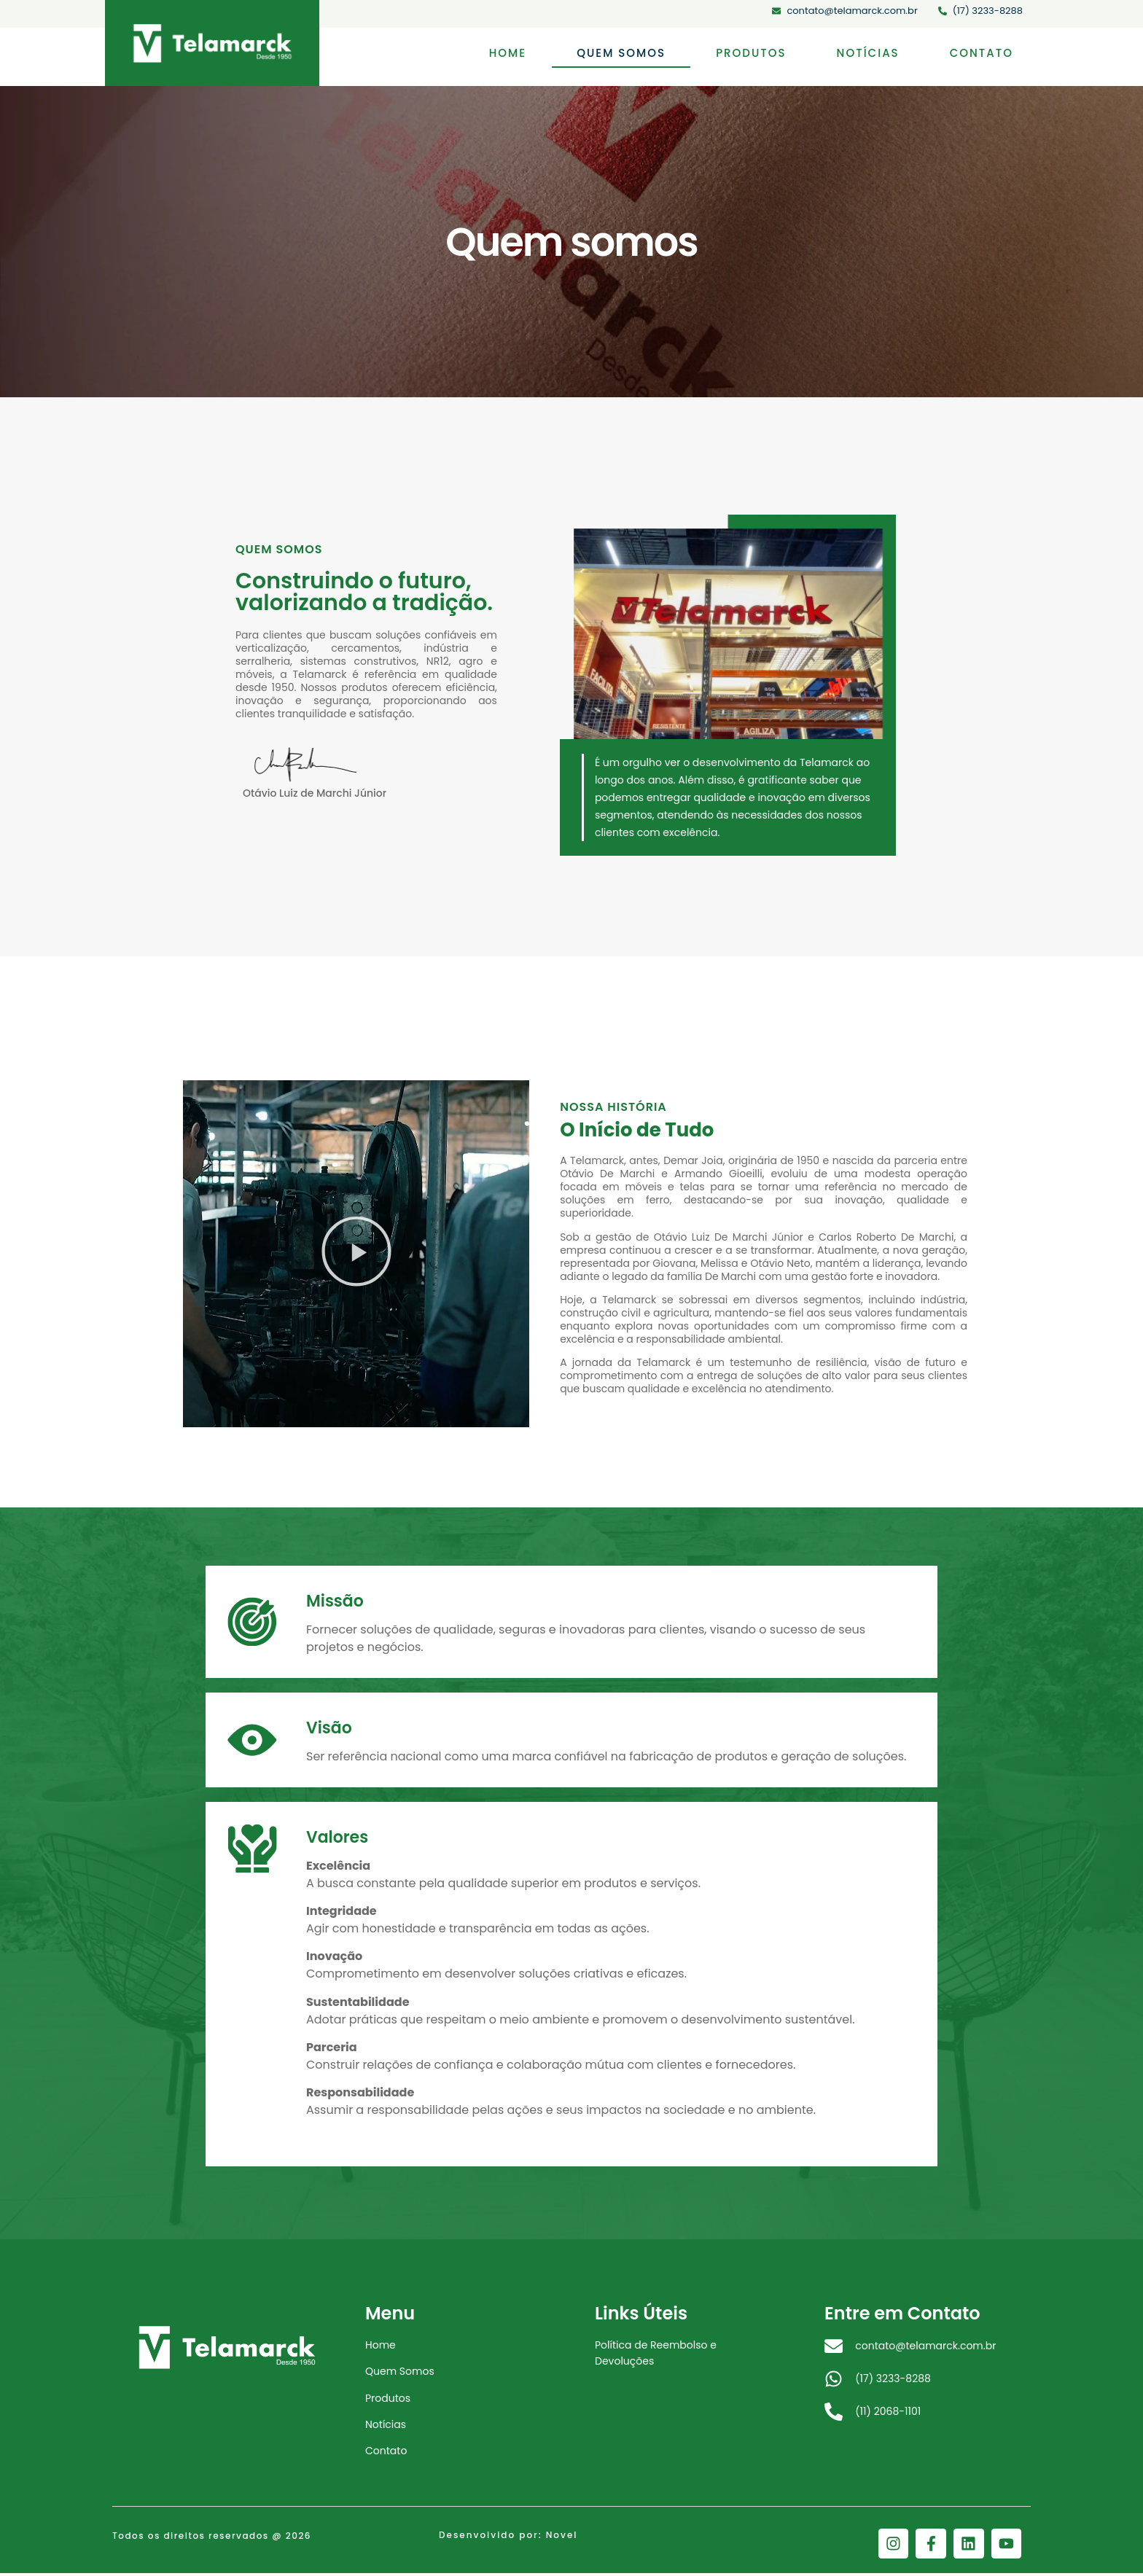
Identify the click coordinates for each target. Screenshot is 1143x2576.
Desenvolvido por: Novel (508, 2541)
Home (507, 53)
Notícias (868, 53)
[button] (356, 1253)
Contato (981, 53)
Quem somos (621, 53)
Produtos (751, 53)
